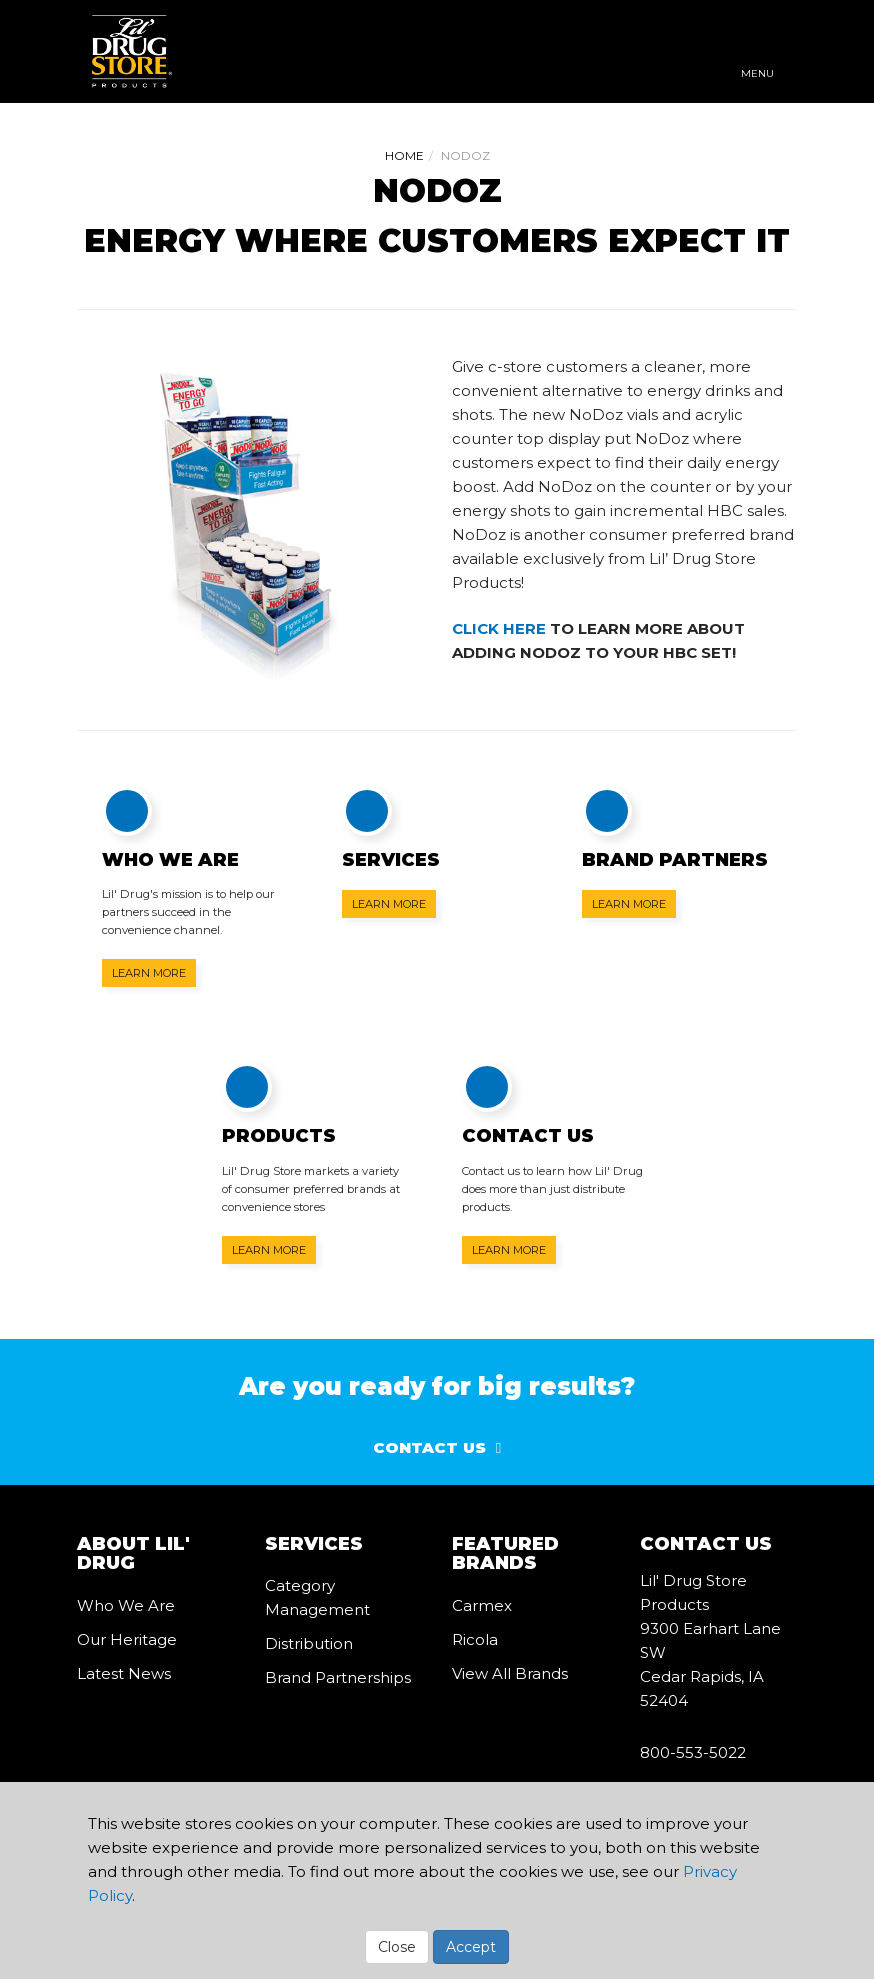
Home (404, 155)
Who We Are (126, 1605)
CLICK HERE (499, 628)
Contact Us (429, 1447)
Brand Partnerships (338, 1677)
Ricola (475, 1639)
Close (397, 1947)
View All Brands (510, 1673)
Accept (471, 1947)
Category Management (317, 1597)
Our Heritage (127, 1639)
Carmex (482, 1605)
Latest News (124, 1673)
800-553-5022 (693, 1752)
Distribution (309, 1643)
